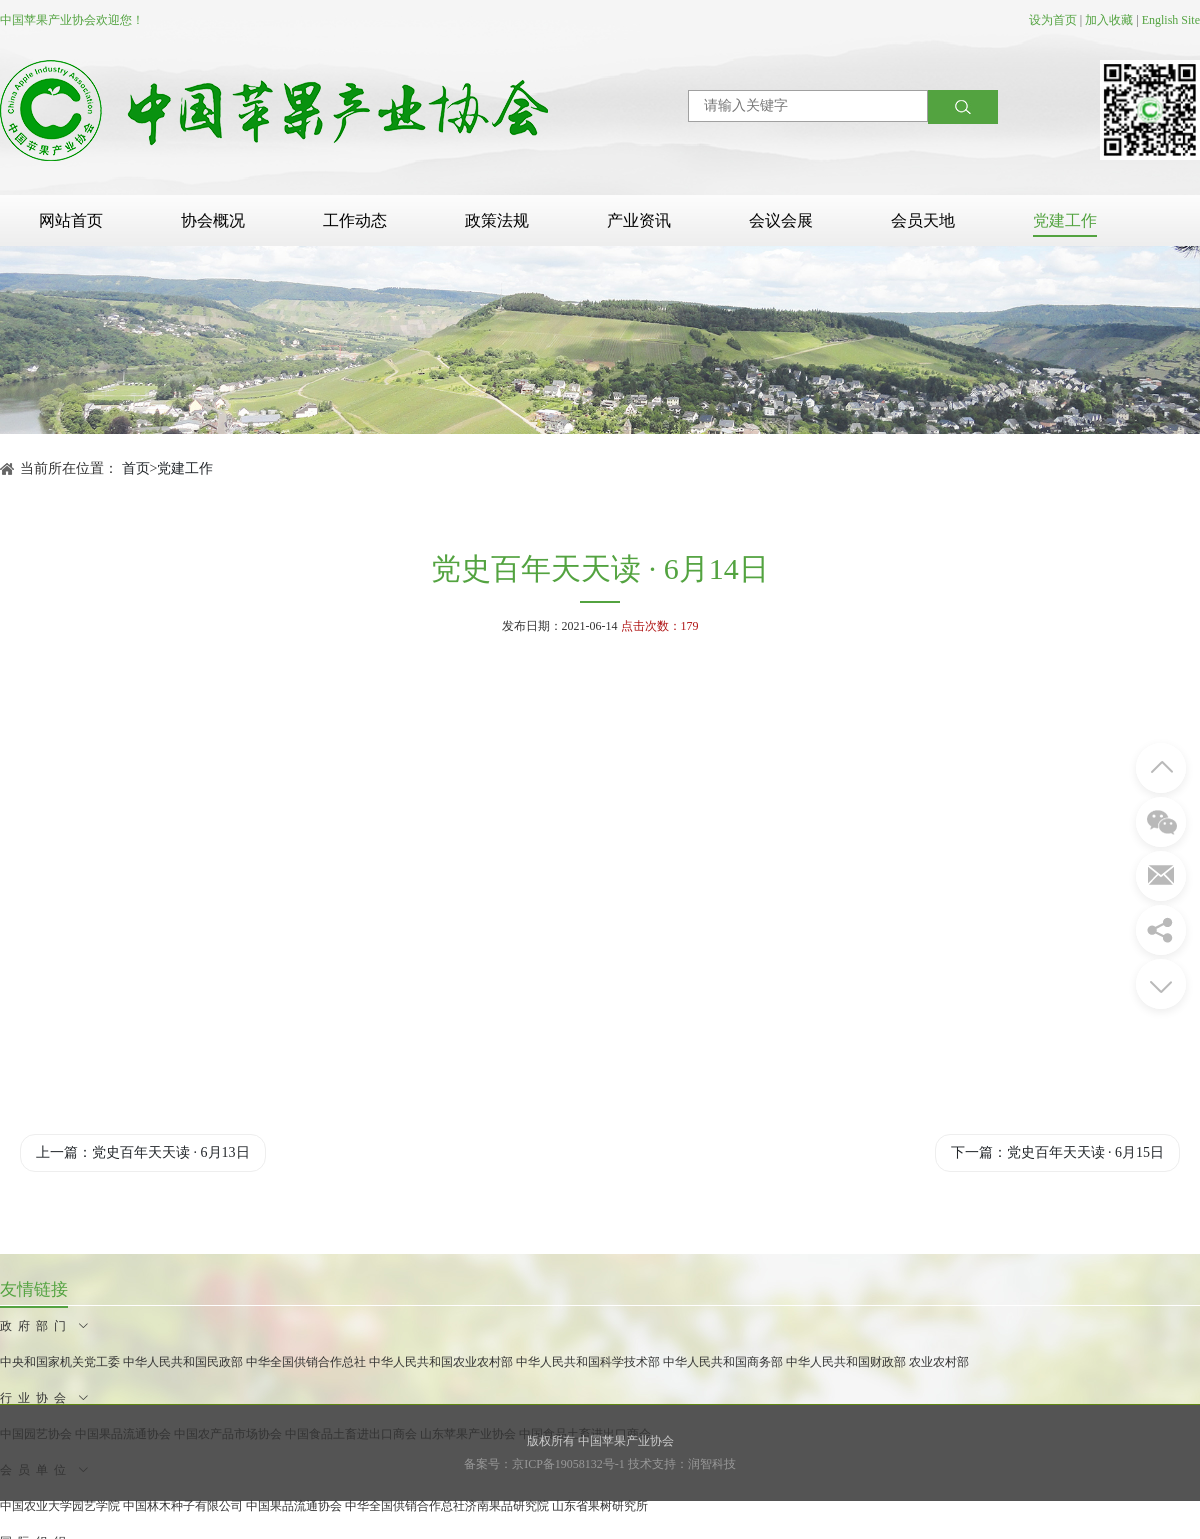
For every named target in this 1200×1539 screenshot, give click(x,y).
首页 (136, 468)
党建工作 (1065, 220)
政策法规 (497, 220)
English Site (1171, 20)
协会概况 (213, 220)
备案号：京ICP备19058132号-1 (544, 1464)
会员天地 (923, 220)
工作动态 (355, 220)
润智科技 (712, 1464)
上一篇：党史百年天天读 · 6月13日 (143, 1152)
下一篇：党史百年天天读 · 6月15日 (1058, 1152)
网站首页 (71, 220)
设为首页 (1053, 20)
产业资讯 (639, 220)
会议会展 (781, 220)
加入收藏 (1109, 20)
